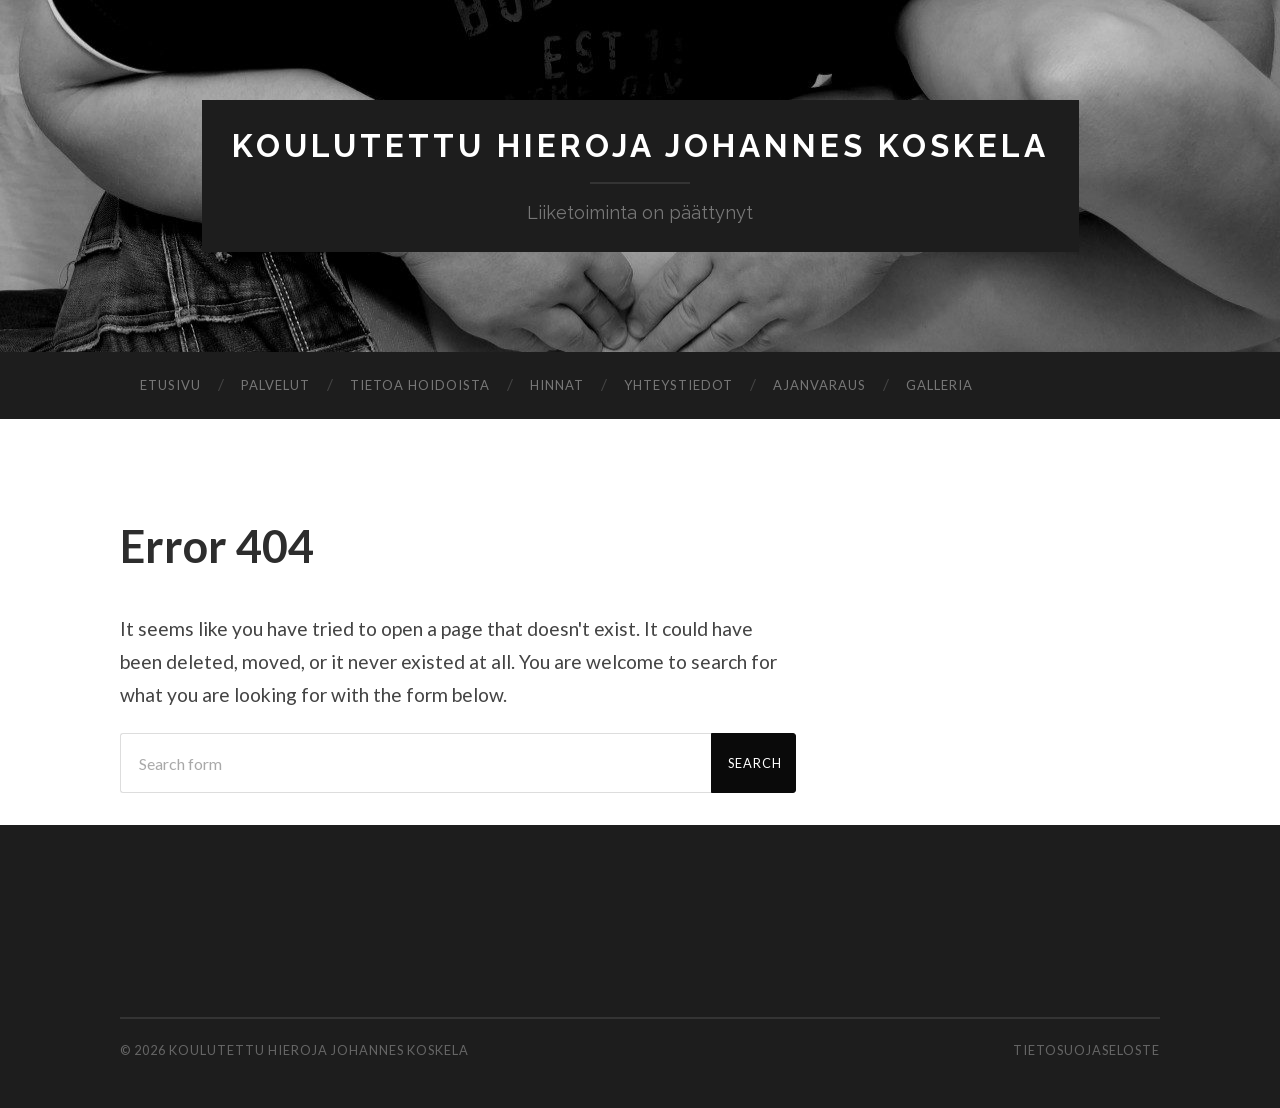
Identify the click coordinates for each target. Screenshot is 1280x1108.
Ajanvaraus (819, 385)
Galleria (939, 385)
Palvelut (275, 385)
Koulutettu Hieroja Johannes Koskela (640, 145)
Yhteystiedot (678, 385)
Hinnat (557, 385)
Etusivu (170, 385)
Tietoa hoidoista (420, 385)
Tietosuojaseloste (1086, 1050)
